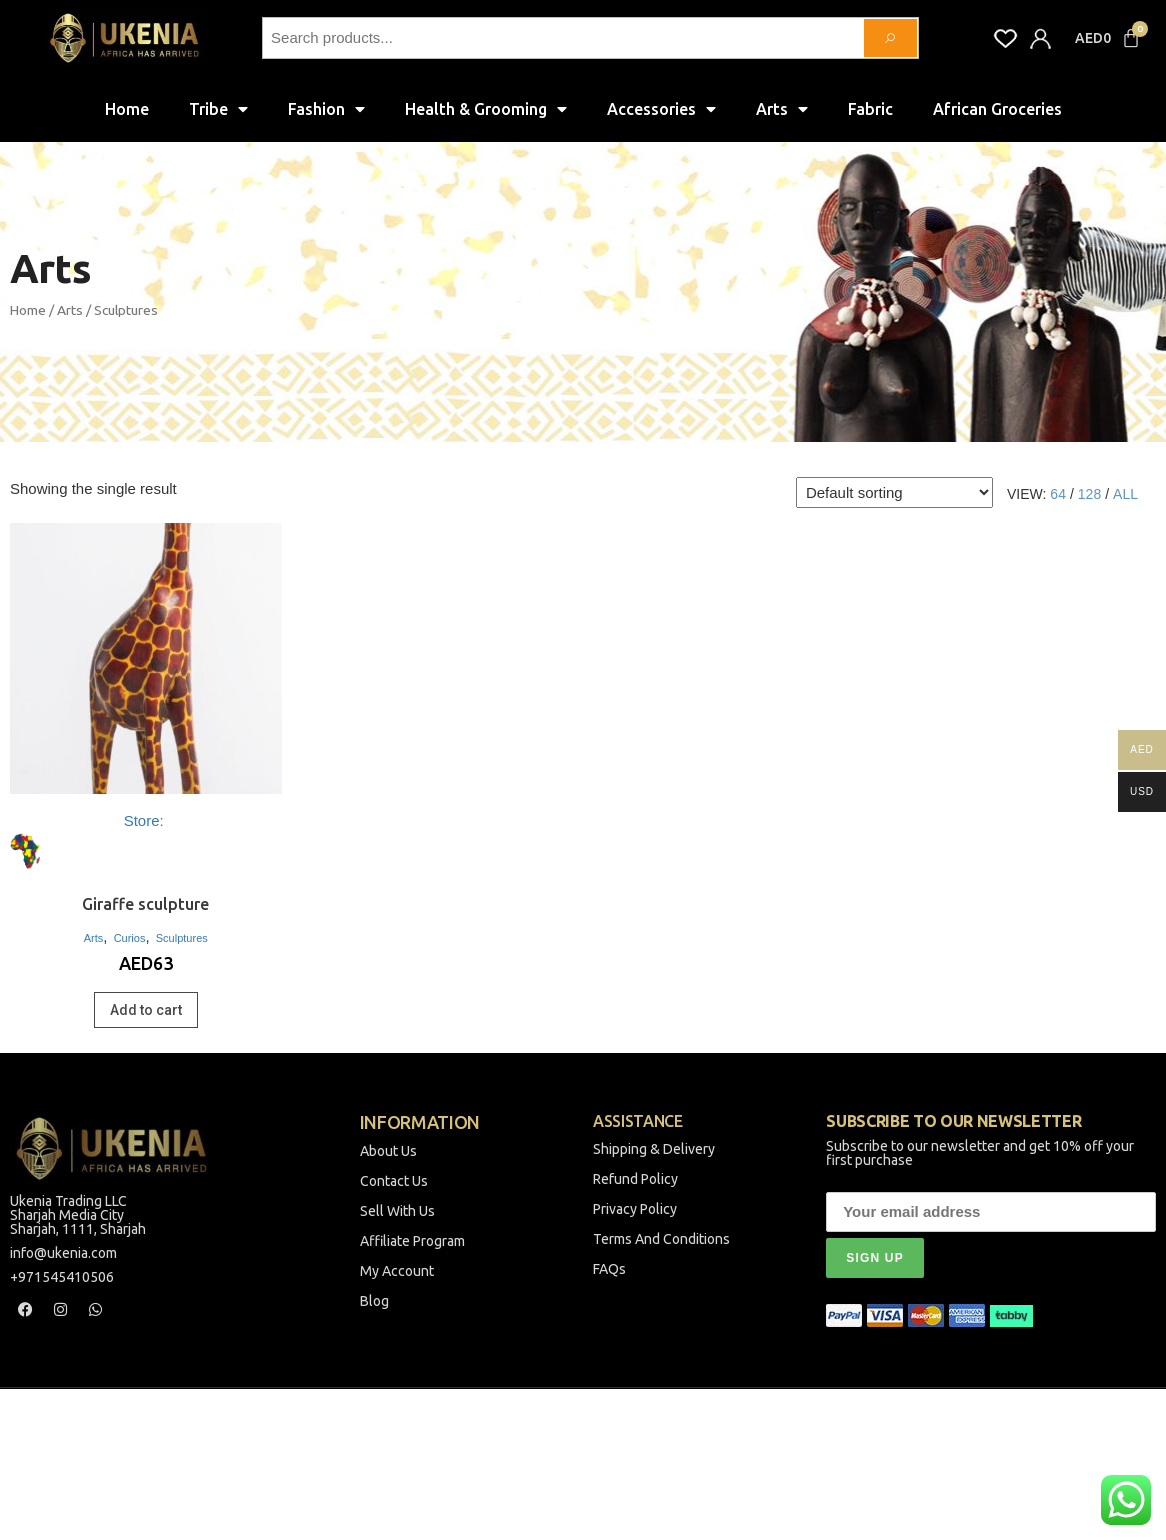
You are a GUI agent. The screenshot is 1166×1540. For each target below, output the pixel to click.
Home (127, 109)
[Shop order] (894, 492)
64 (1058, 494)
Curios (130, 938)
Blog (374, 1302)
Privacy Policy (635, 1210)
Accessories (661, 109)
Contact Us (394, 1182)
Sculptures (182, 938)
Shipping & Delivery (654, 1150)
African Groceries (997, 109)
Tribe (218, 109)
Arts (782, 109)
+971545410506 (62, 1278)
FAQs (609, 1270)
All (1125, 494)
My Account (397, 1272)
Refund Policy (635, 1180)
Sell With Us (397, 1212)
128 (1089, 494)
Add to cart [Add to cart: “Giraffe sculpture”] (146, 1010)
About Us (388, 1152)
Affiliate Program (412, 1242)
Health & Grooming (486, 109)
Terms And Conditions (661, 1240)
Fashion (326, 109)
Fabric (870, 109)
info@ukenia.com (63, 1254)
